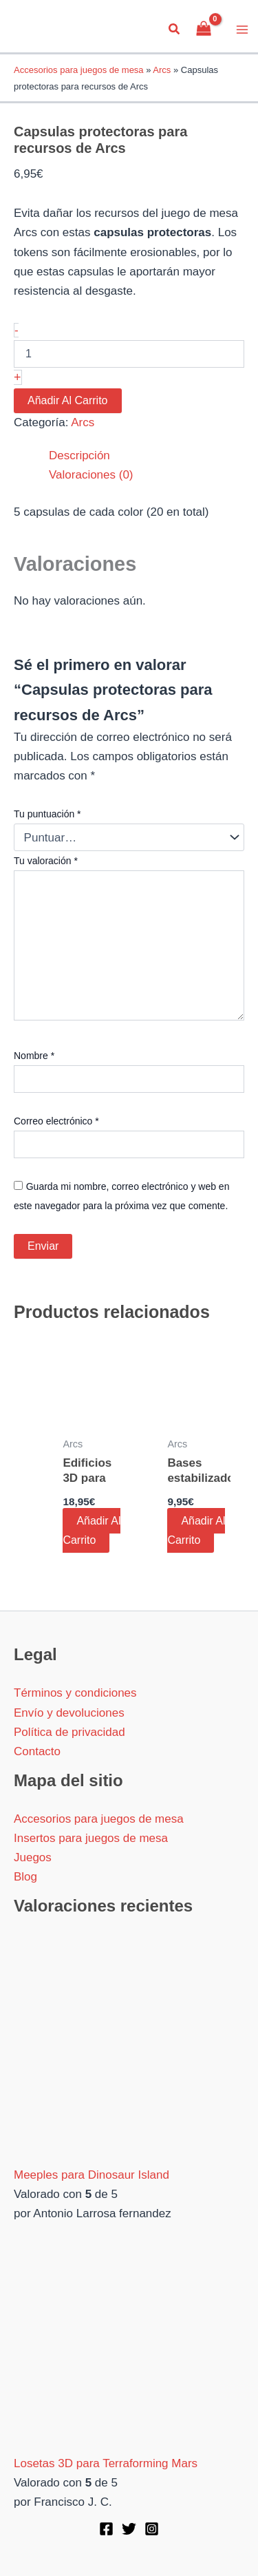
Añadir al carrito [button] (91, 1530)
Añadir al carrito (68, 400)
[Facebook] (106, 2529)
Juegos (33, 1857)
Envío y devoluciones (69, 1712)
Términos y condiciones (75, 1692)
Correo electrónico (56, 1121)
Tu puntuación (47, 813)
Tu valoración (46, 860)
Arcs (162, 70)
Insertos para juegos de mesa (91, 1838)
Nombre (34, 1055)
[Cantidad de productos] (129, 354)
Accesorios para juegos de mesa (79, 70)
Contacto (37, 1751)
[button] (175, 30)
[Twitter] (129, 2529)
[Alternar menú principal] (243, 29)
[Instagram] (151, 2529)
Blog (25, 1876)
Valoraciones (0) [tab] (91, 474)
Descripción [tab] (79, 455)
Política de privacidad (69, 1732)
